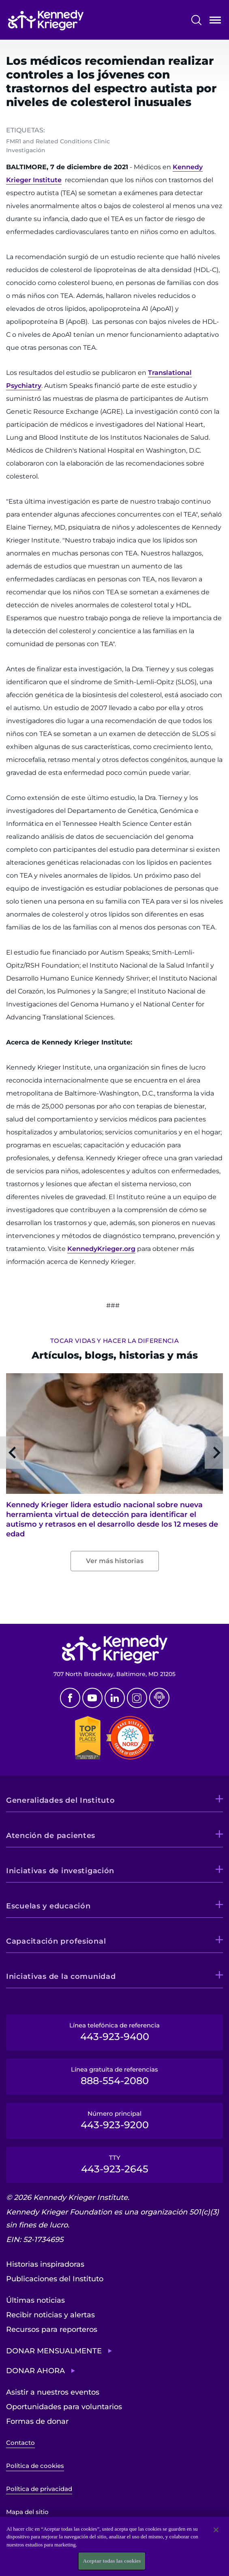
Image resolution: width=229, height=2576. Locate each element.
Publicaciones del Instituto (54, 2278)
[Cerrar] (216, 2530)
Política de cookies (35, 2466)
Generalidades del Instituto (60, 1800)
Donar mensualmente (54, 2350)
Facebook (70, 1698)
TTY (114, 2164)
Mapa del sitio (27, 2512)
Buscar (196, 20)
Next (217, 1452)
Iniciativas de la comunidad (61, 1976)
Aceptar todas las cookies (112, 2561)
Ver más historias (114, 1561)
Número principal (114, 2120)
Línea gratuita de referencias (114, 2076)
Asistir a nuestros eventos (52, 2392)
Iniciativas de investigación (60, 1870)
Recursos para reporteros (51, 2329)
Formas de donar (37, 2421)
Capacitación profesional (56, 1941)
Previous (12, 1452)
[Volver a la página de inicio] (45, 20)
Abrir (215, 22)
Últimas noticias (35, 2300)
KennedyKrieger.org (101, 1249)
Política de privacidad (39, 2489)
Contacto (20, 2442)
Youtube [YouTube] (92, 1698)
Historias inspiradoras (45, 2264)
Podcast (159, 1698)
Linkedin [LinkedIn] (115, 1698)
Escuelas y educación (48, 1906)
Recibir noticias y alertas (50, 2314)
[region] (114, 2546)
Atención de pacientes (50, 1835)
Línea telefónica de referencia (114, 2031)
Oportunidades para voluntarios (64, 2406)
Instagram (137, 1698)
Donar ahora (35, 2370)
